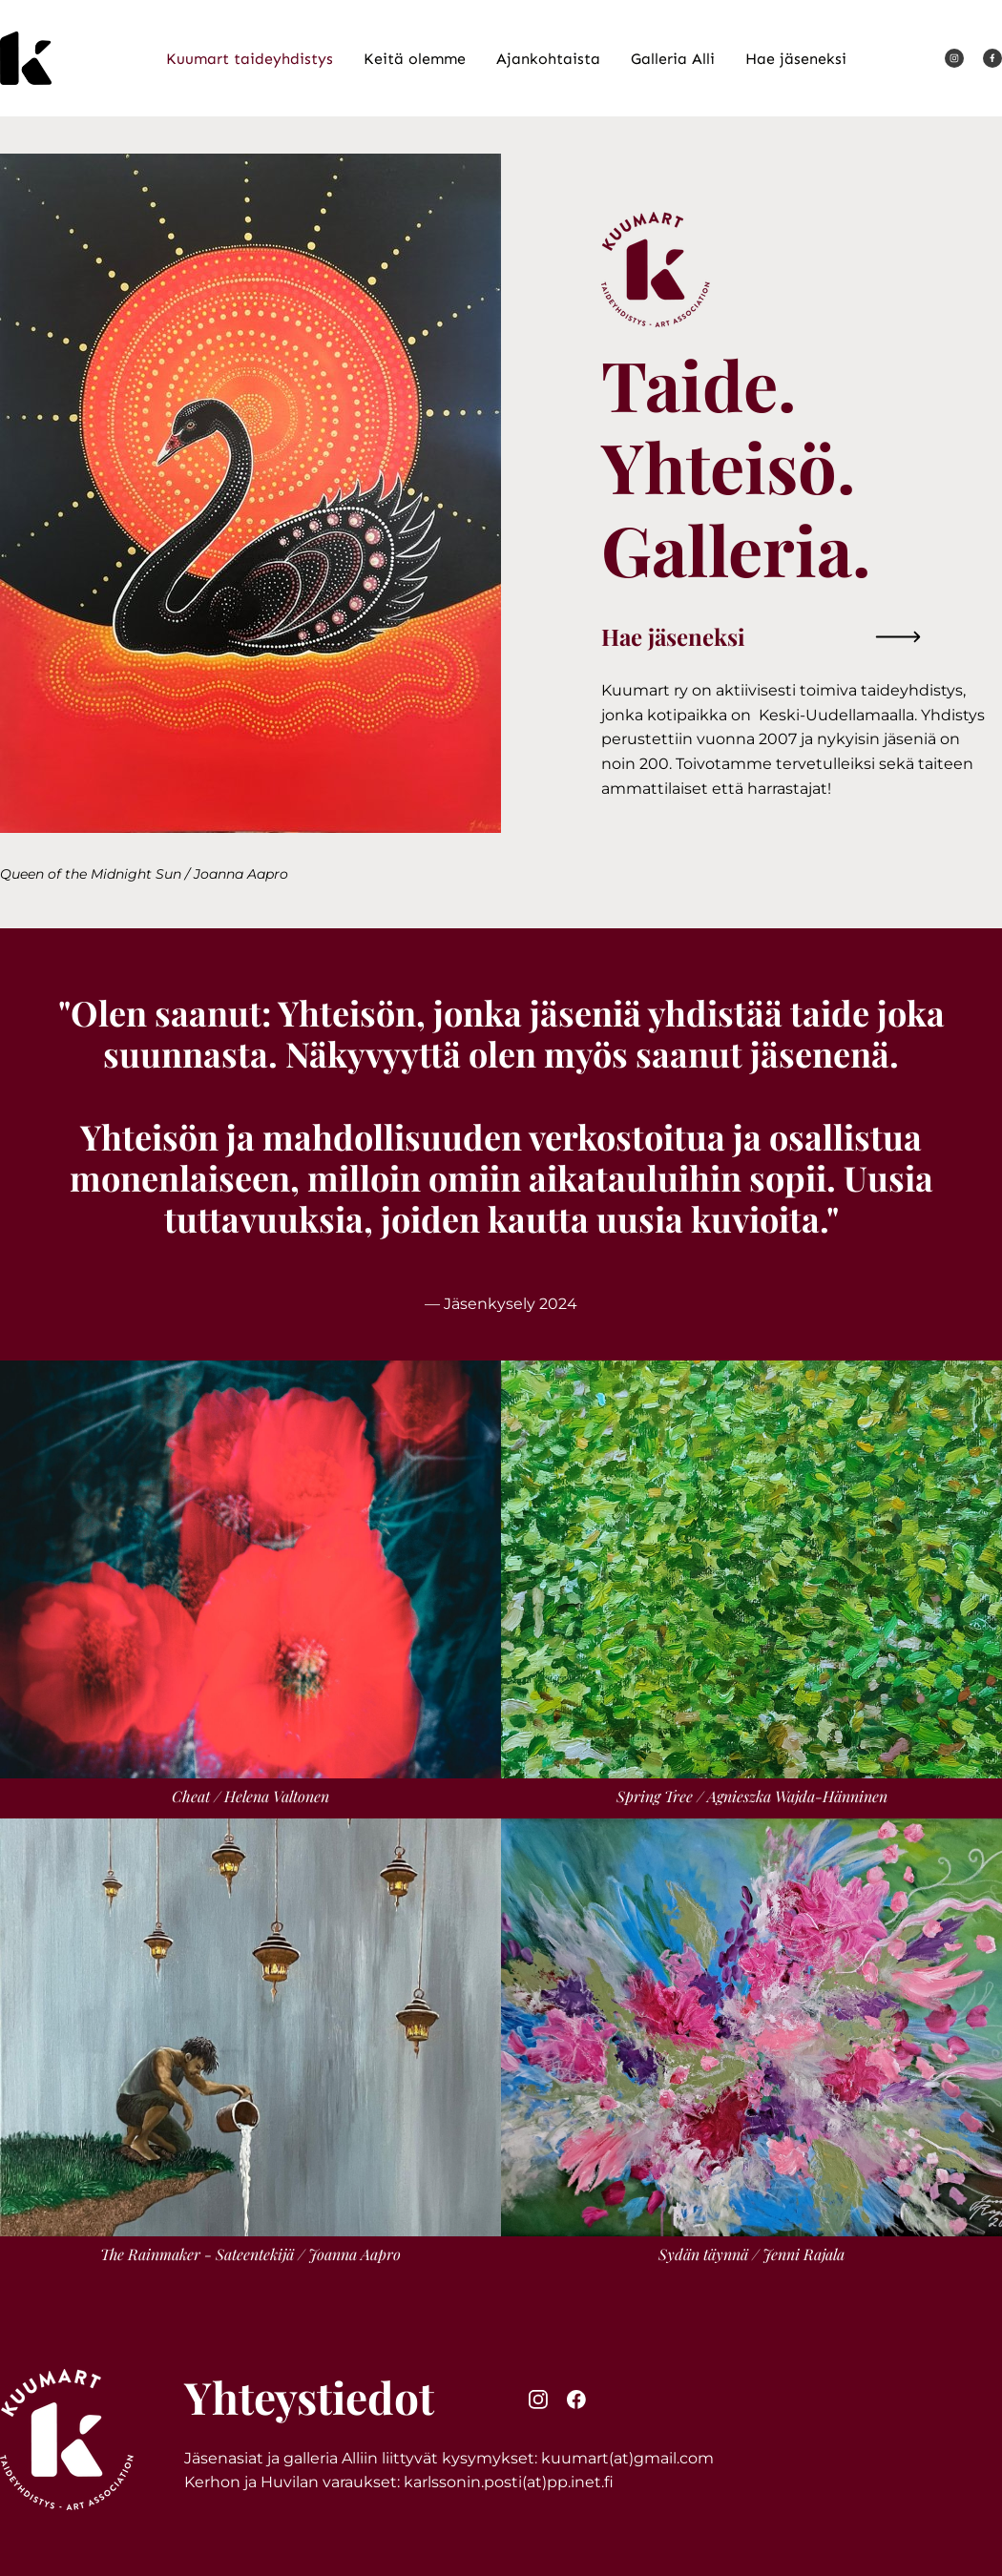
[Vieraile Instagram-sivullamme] (954, 58)
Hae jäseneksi (673, 636)
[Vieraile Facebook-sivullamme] (992, 58)
